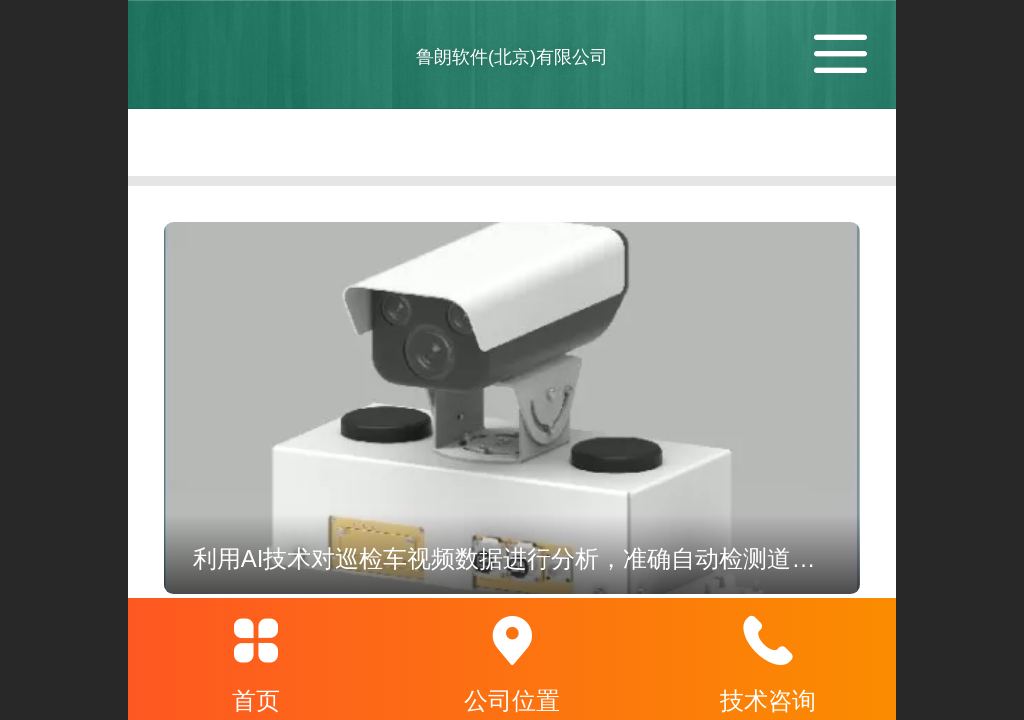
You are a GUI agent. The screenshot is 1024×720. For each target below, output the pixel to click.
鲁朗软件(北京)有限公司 (512, 57)
